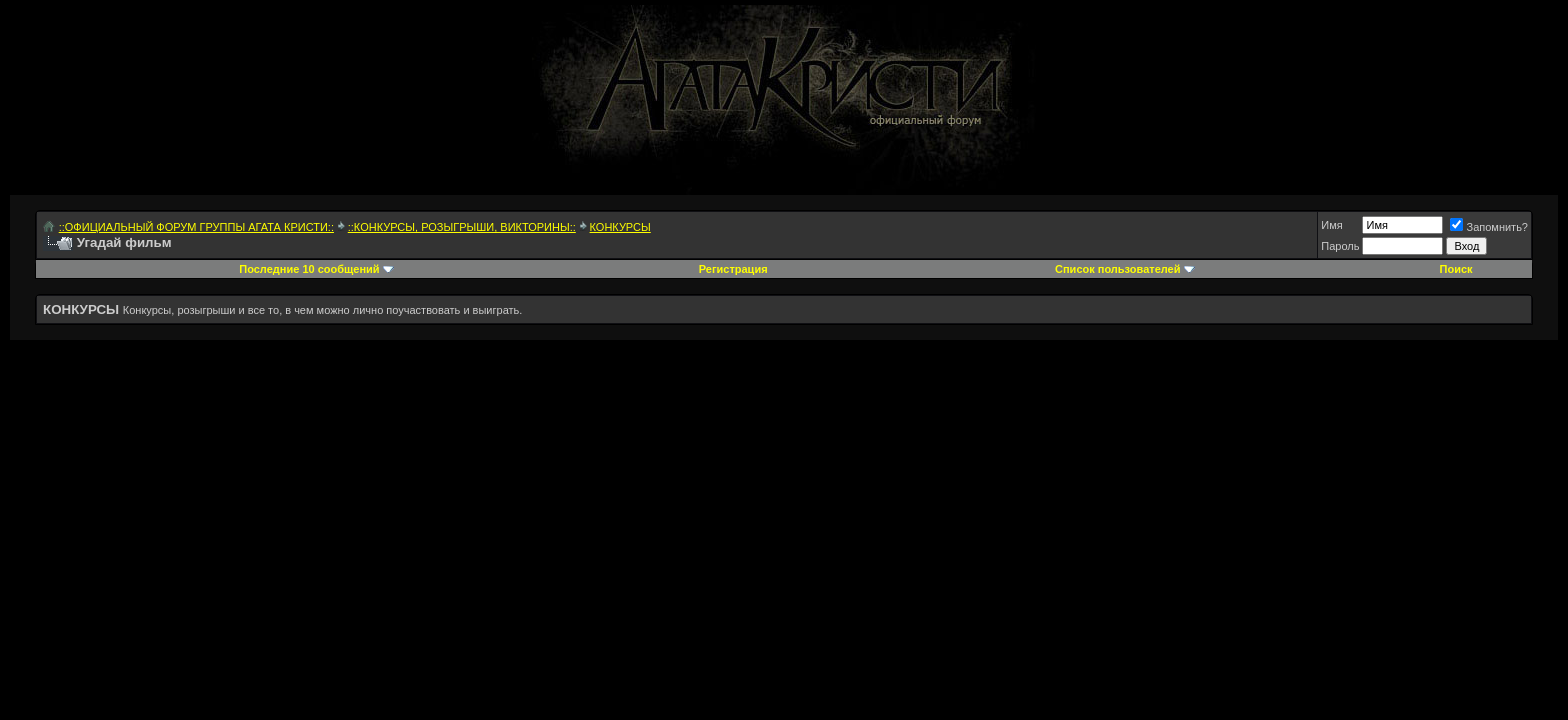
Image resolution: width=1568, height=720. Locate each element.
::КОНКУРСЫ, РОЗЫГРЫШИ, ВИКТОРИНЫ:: (462, 227)
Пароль (1340, 246)
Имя (1331, 225)
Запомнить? (1489, 227)
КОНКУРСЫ (620, 227)
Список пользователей (1117, 269)
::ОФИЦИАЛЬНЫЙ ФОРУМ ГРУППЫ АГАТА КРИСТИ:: (196, 227)
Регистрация (733, 269)
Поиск (1456, 269)
